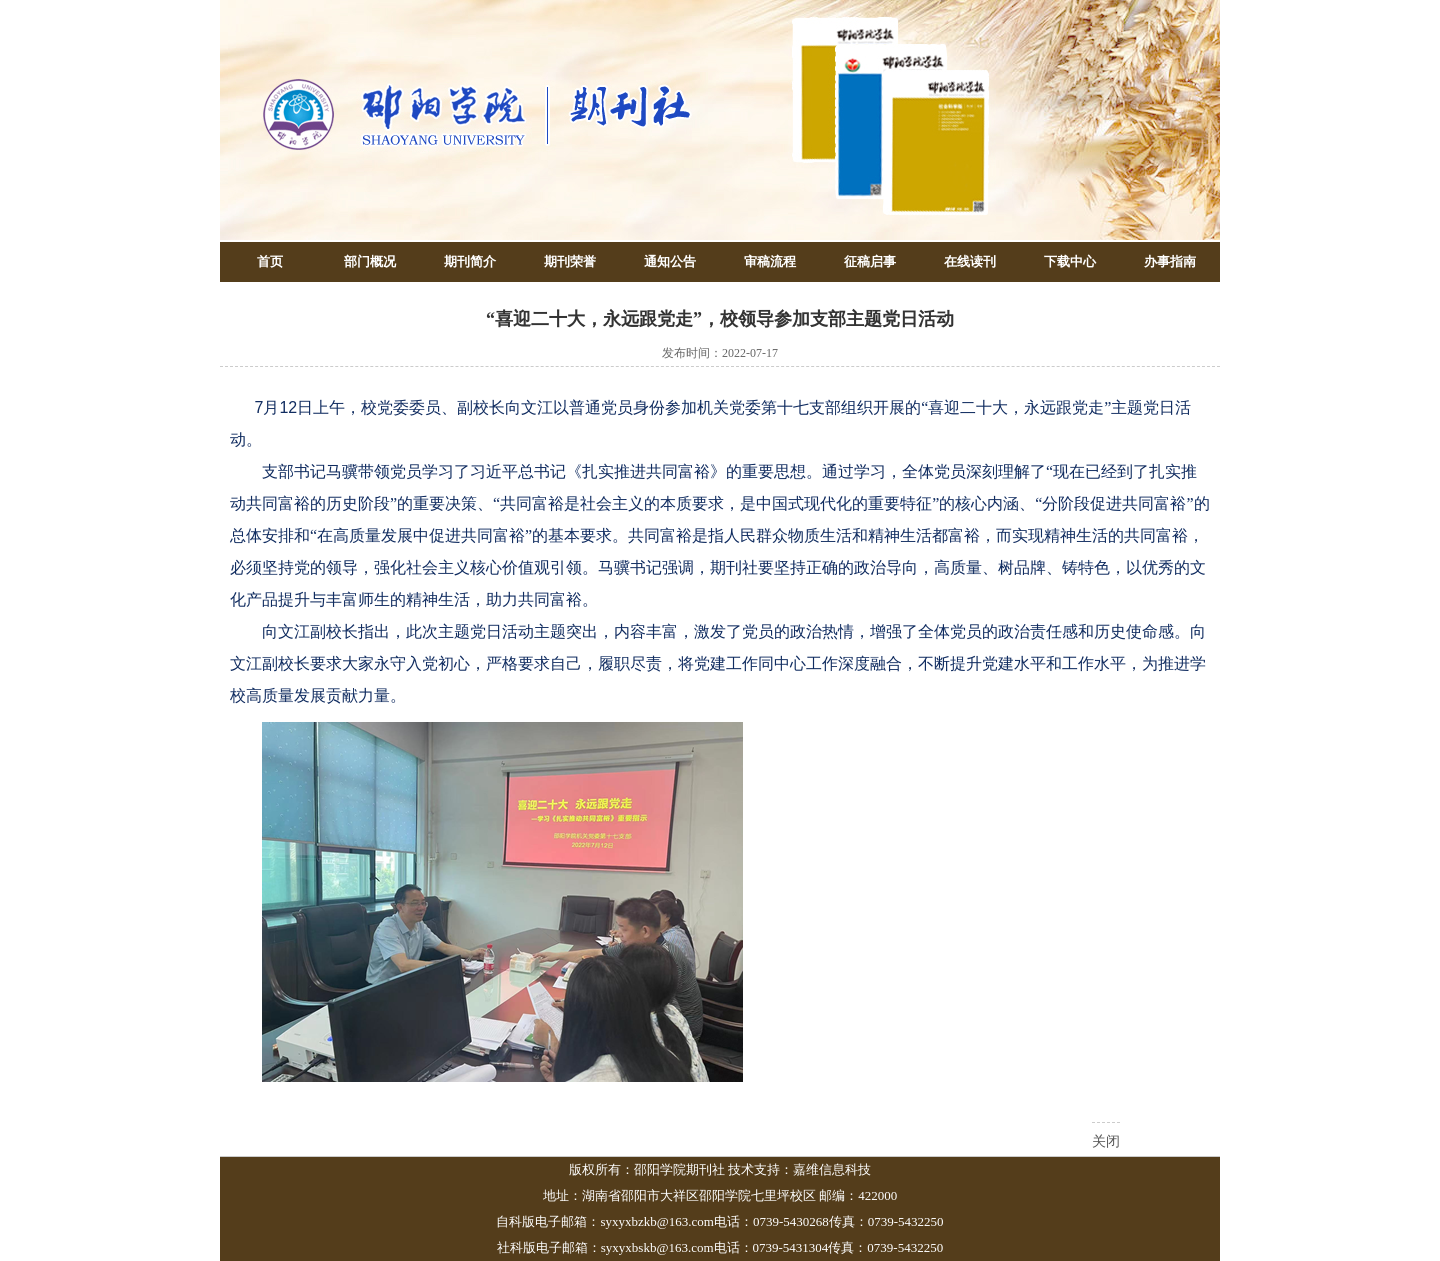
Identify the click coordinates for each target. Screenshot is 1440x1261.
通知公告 (670, 261)
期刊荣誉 (570, 261)
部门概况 (370, 261)
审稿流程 (770, 261)
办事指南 (1170, 261)
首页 (270, 261)
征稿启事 (870, 261)
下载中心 (1070, 261)
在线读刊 (970, 261)
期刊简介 (470, 261)
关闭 (1106, 1141)
